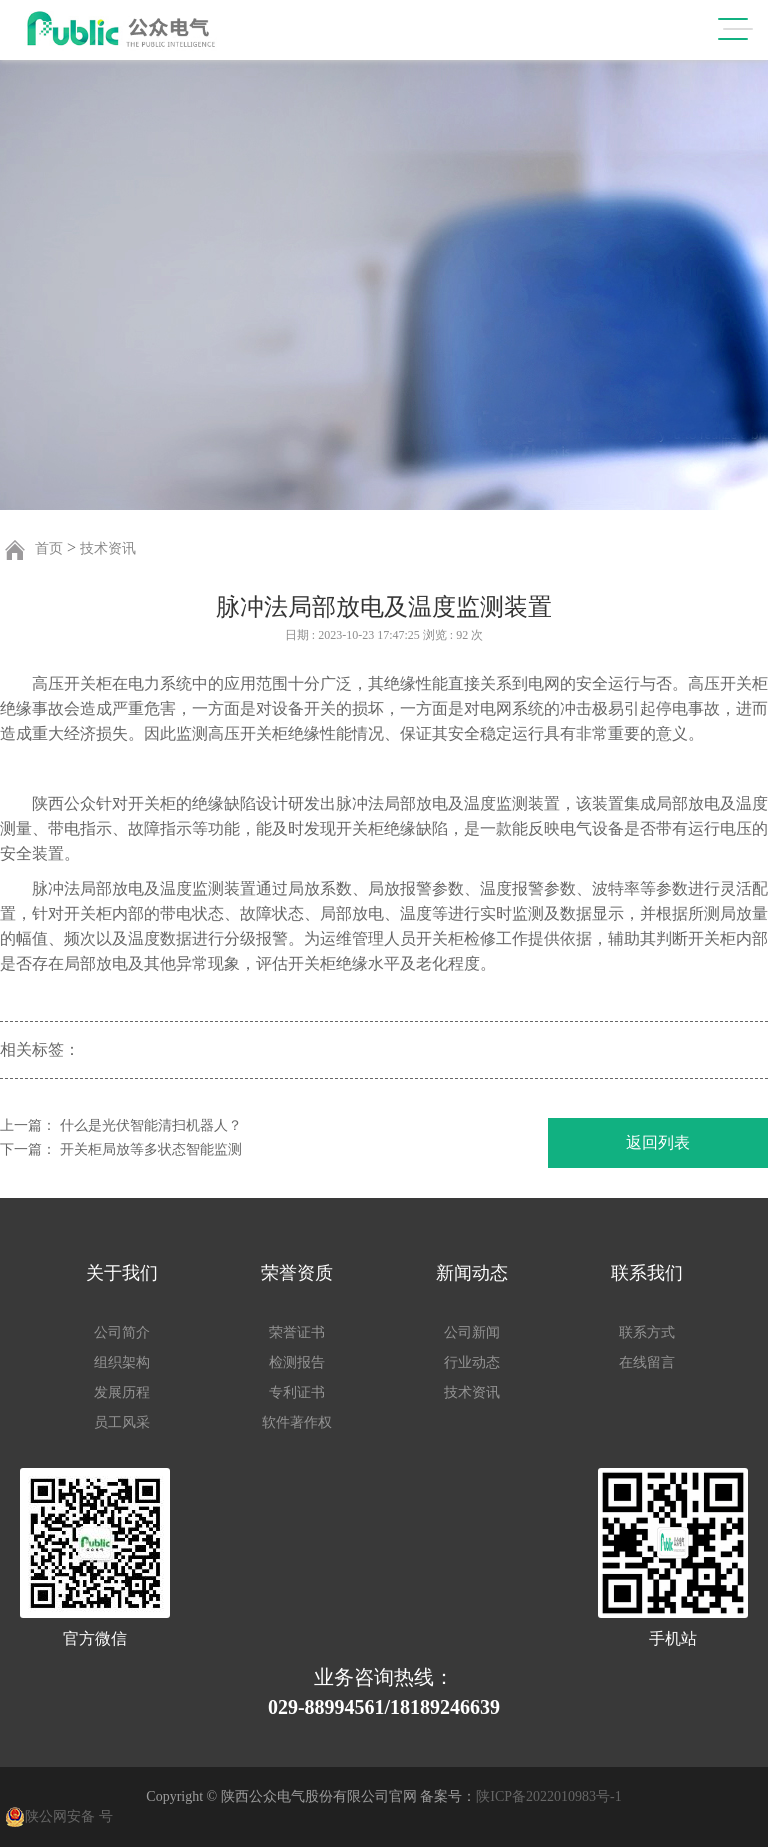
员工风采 (122, 1422)
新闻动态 (472, 1273)
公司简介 (122, 1332)
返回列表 (658, 1142)
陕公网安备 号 (69, 1816)
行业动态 (472, 1362)
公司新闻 (472, 1332)
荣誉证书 (297, 1332)
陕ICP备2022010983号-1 (548, 1796)
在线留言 (647, 1362)
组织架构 (122, 1362)
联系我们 (647, 1273)
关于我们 (122, 1273)
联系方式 (647, 1332)
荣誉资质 (297, 1273)
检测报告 (297, 1362)
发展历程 (122, 1392)
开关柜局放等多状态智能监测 (151, 1149)
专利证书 (297, 1392)
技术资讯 (108, 548)
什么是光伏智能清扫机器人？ (151, 1125)
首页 (49, 548)
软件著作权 (297, 1422)
